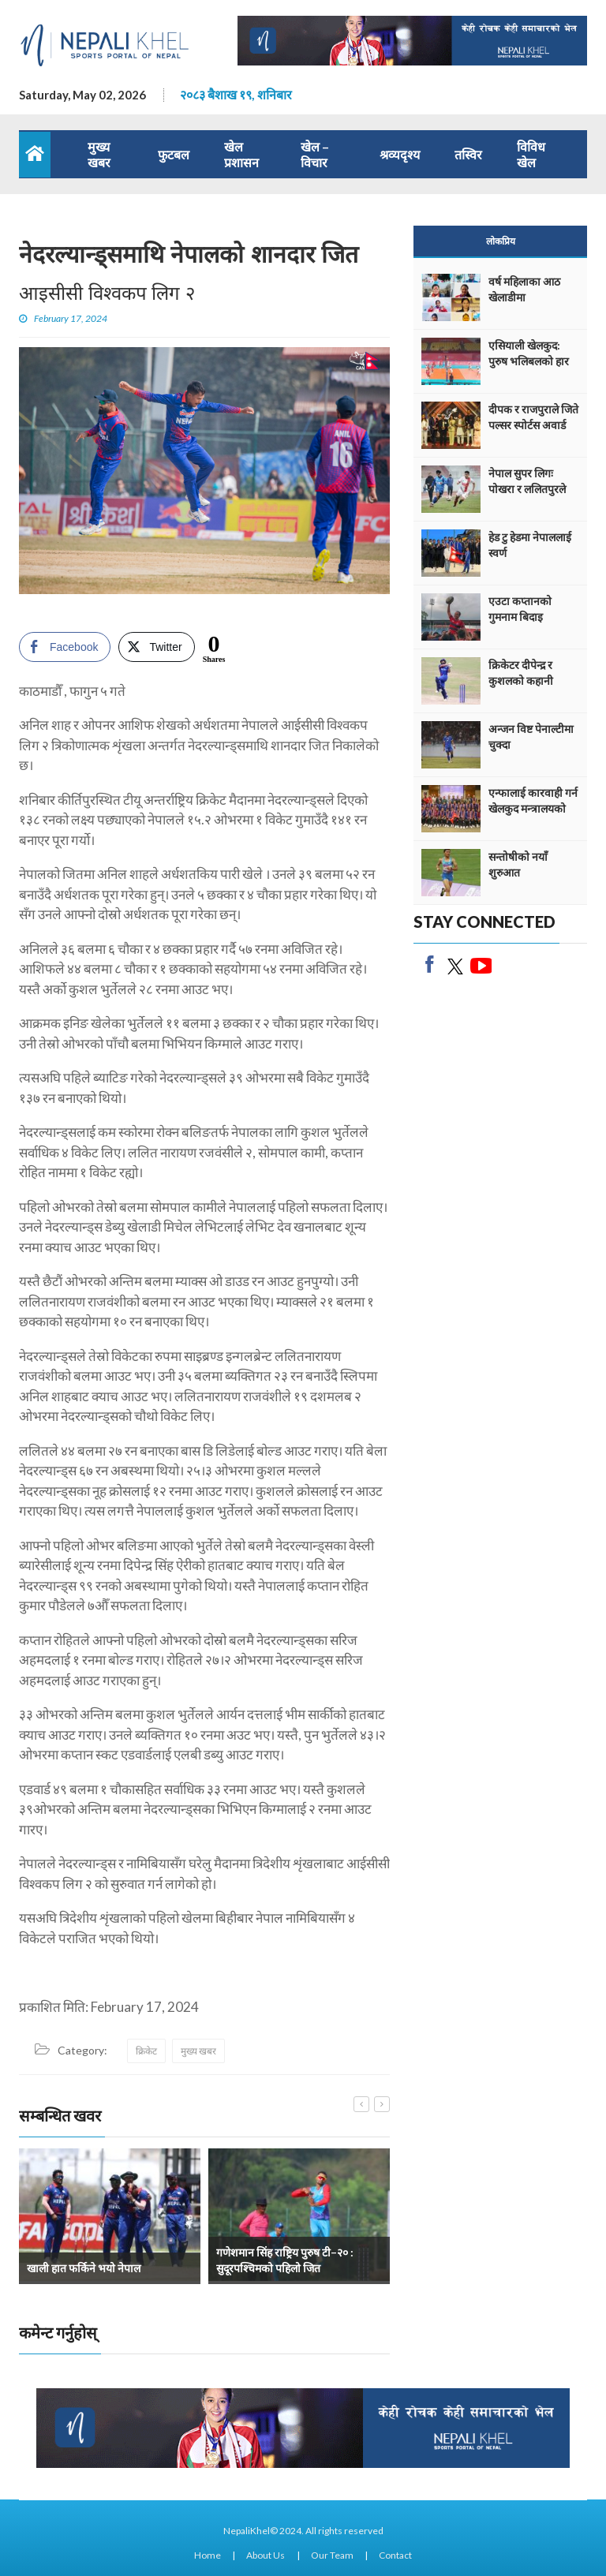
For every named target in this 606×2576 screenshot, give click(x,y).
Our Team (332, 2555)
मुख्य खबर (99, 154)
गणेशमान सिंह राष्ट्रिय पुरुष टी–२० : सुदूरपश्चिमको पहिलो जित (285, 2260)
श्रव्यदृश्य (400, 154)
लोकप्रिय (500, 241)
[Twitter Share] (156, 647)
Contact (395, 2555)
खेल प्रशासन (241, 154)
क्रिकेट (146, 2051)
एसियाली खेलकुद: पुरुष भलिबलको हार (528, 353)
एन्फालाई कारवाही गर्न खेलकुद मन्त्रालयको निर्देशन (533, 808)
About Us (265, 2555)
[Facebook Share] (64, 647)
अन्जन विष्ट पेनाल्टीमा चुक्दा (531, 736)
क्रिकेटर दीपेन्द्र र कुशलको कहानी (520, 672)
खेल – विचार (315, 154)
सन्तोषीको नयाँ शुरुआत (518, 864)
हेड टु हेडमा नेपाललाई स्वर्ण (529, 544)
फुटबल (173, 154)
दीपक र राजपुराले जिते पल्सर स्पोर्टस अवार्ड (533, 417)
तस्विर (468, 154)
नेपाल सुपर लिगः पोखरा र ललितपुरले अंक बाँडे (527, 488)
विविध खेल (531, 154)
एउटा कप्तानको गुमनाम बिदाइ (520, 608)
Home (207, 2555)
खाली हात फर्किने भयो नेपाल (83, 2268)
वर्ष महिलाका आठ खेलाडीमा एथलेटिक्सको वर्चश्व (529, 297)
